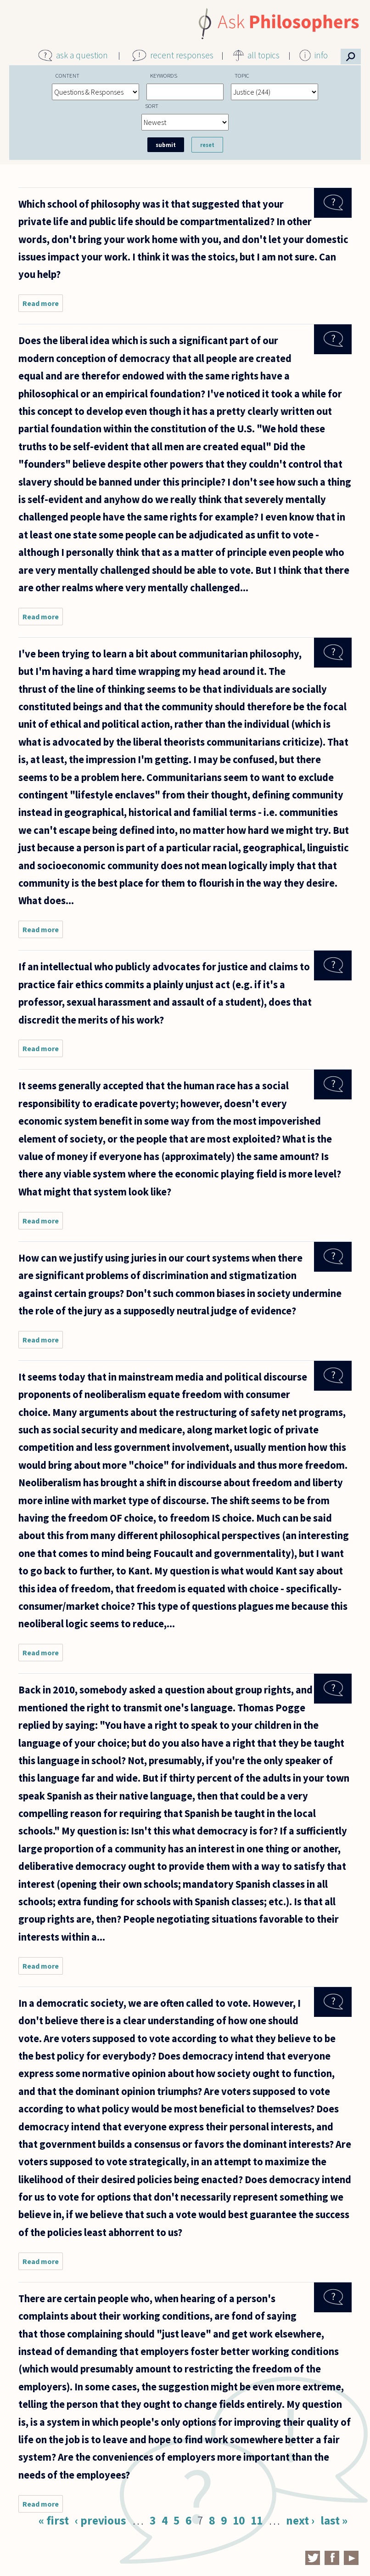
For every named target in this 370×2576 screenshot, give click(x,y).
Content (67, 75)
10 (239, 2520)
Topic (242, 75)
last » (334, 2520)
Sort (151, 105)
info (321, 55)
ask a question (82, 55)
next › (300, 2520)
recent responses (181, 55)
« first (54, 2520)
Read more (42, 305)
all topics (263, 55)
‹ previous (100, 2520)
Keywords (163, 75)
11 (257, 2520)
